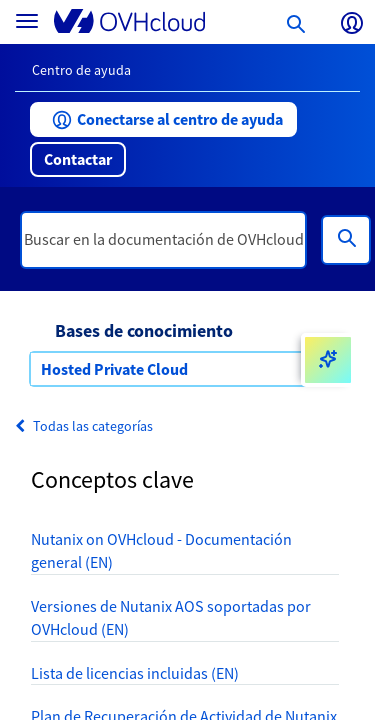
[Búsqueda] (346, 240)
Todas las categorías (84, 426)
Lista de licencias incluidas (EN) (135, 673)
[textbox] (163, 240)
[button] (163, 119)
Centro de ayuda (81, 70)
